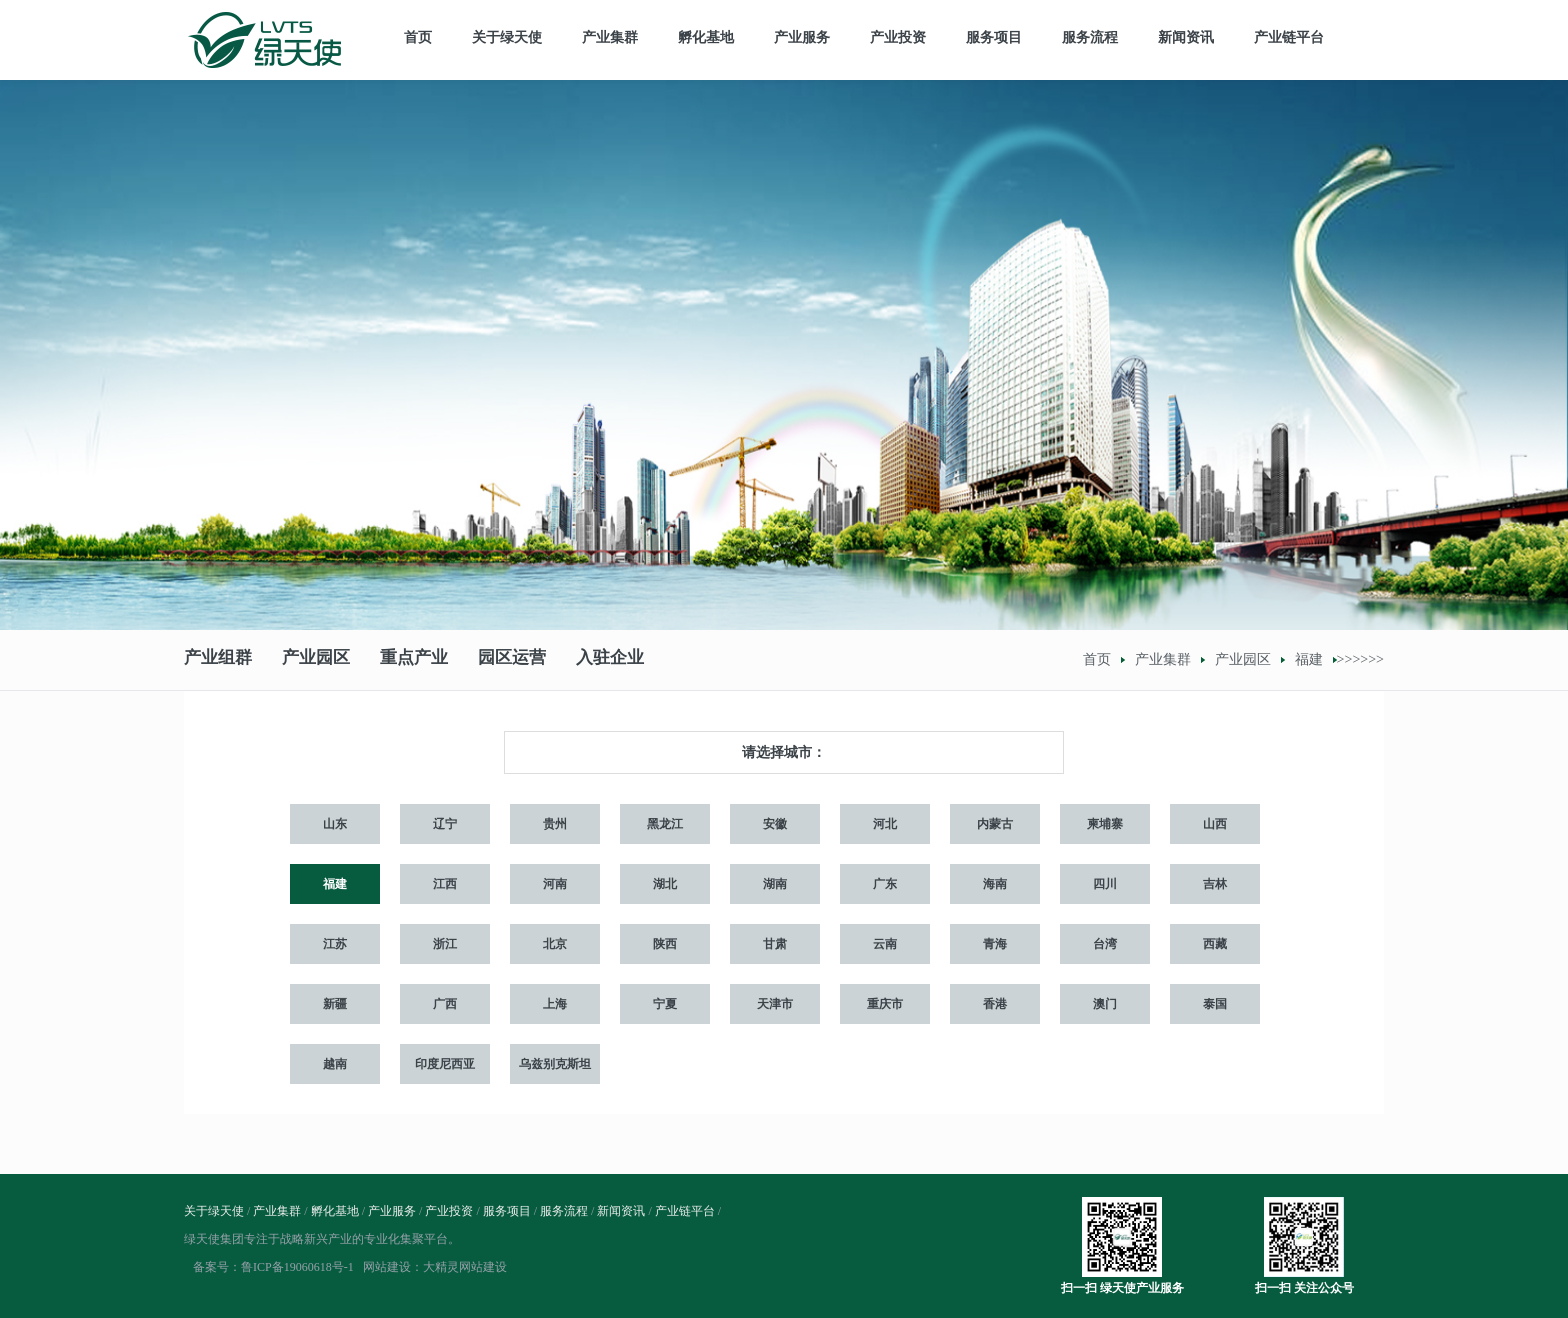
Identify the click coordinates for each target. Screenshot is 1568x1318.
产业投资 (898, 37)
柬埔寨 (1105, 824)
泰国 (1215, 1004)
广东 (885, 884)
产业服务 (802, 37)
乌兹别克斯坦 (555, 1064)
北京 (555, 944)
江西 (445, 884)
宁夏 (665, 1004)
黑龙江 (665, 824)
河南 (555, 884)
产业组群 (218, 659)
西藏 (1215, 944)
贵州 (555, 824)
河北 (885, 824)
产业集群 (610, 37)
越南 (335, 1064)
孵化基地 (706, 37)
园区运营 (512, 659)
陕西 (665, 944)
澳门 (1105, 1004)
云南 (885, 944)
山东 (335, 824)
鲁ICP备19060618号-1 (297, 1267)
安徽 (775, 824)
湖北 (665, 884)
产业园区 (316, 659)
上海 (555, 1004)
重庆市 (885, 1004)
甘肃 (775, 944)
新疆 (335, 1004)
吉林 (1215, 884)
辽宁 (445, 824)
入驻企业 (610, 659)
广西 (445, 1004)
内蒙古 (995, 824)
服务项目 (994, 37)
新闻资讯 (1186, 37)
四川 (1105, 884)
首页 (418, 37)
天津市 (775, 1004)
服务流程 (1090, 37)
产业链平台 (1289, 37)
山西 (1215, 824)
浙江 (445, 944)
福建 (1309, 659)
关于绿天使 (507, 37)
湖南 (775, 884)
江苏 (335, 944)
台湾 (1105, 944)
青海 (995, 944)
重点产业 (414, 659)
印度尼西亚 (445, 1064)
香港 (995, 1004)
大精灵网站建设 (465, 1267)
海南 (995, 884)
